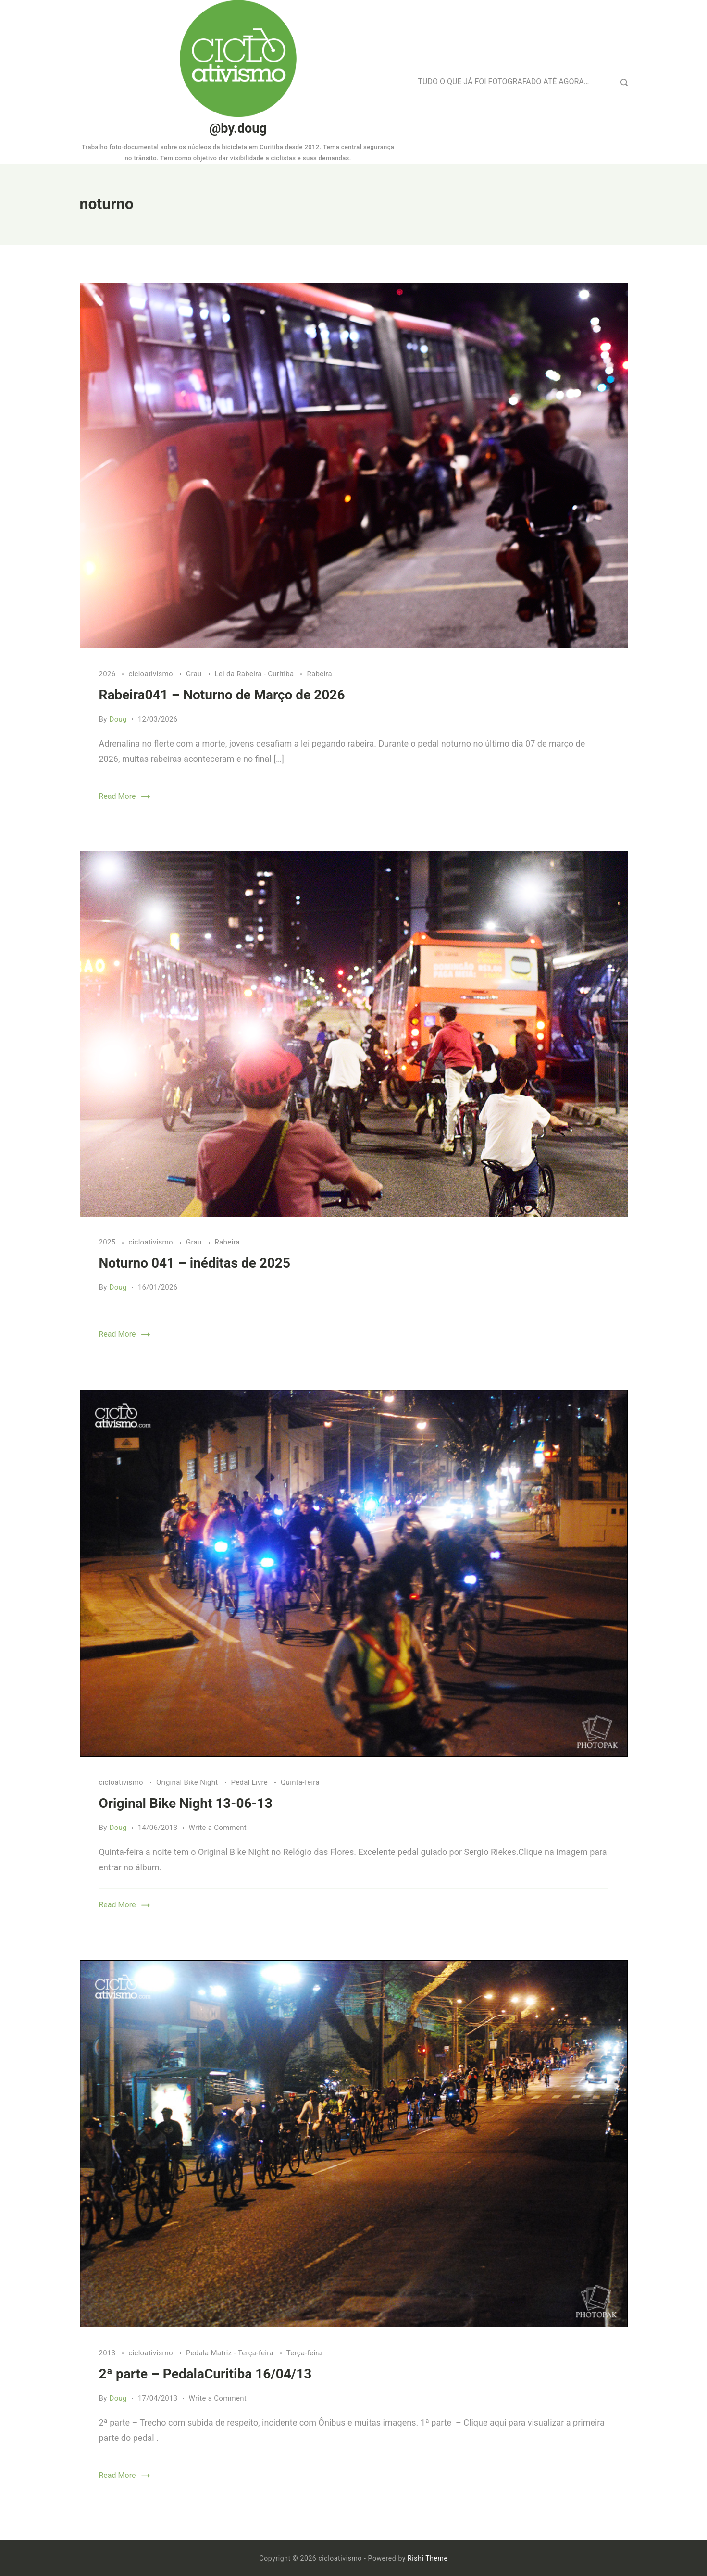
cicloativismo (151, 674)
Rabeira (319, 674)
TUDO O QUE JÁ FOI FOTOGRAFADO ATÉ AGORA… (503, 81)
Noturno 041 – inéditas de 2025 (195, 1263)
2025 (108, 1242)
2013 (108, 2353)
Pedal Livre (250, 1782)
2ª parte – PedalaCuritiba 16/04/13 (205, 2374)
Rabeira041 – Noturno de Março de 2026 (222, 695)
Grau (195, 674)
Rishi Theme (427, 2558)
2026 (108, 674)
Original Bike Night (188, 1782)
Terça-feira (304, 2353)
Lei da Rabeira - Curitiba (255, 674)
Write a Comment (218, 1827)
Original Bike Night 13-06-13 (186, 1803)
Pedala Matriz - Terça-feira (230, 2353)
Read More (117, 796)
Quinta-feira (300, 1782)
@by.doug (238, 128)
